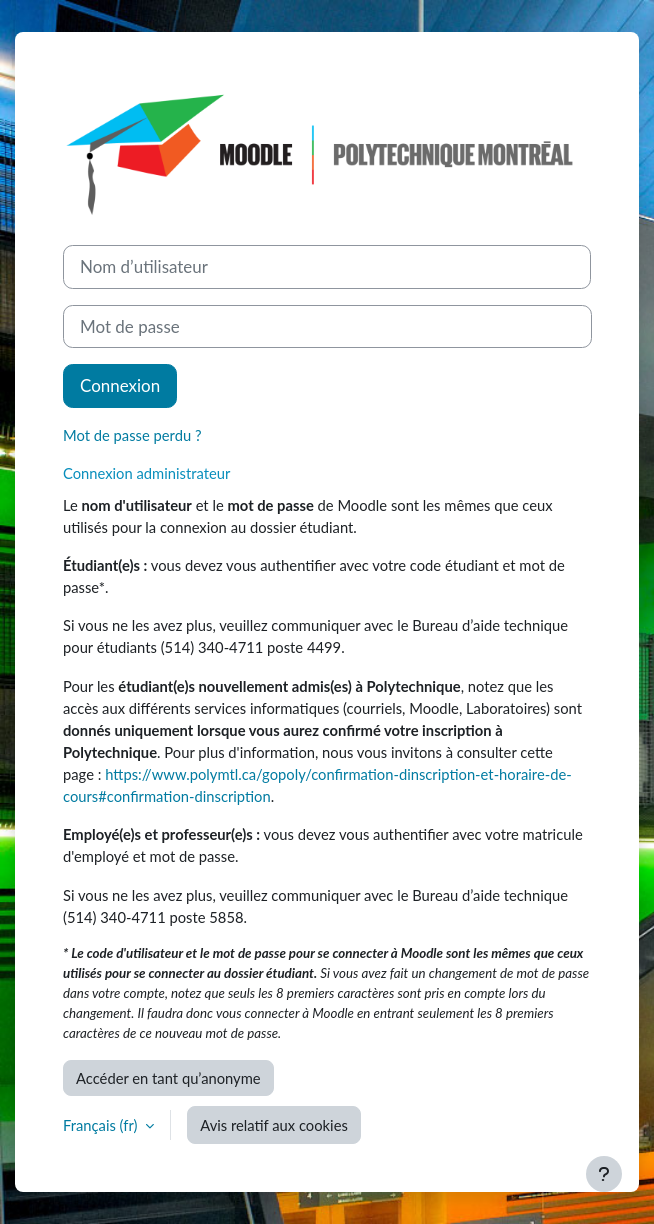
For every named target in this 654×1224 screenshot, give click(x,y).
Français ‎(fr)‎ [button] (102, 1125)
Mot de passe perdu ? (132, 435)
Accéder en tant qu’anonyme (168, 1078)
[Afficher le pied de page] (604, 1174)
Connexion (120, 385)
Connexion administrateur (146, 473)
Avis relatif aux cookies (274, 1125)
